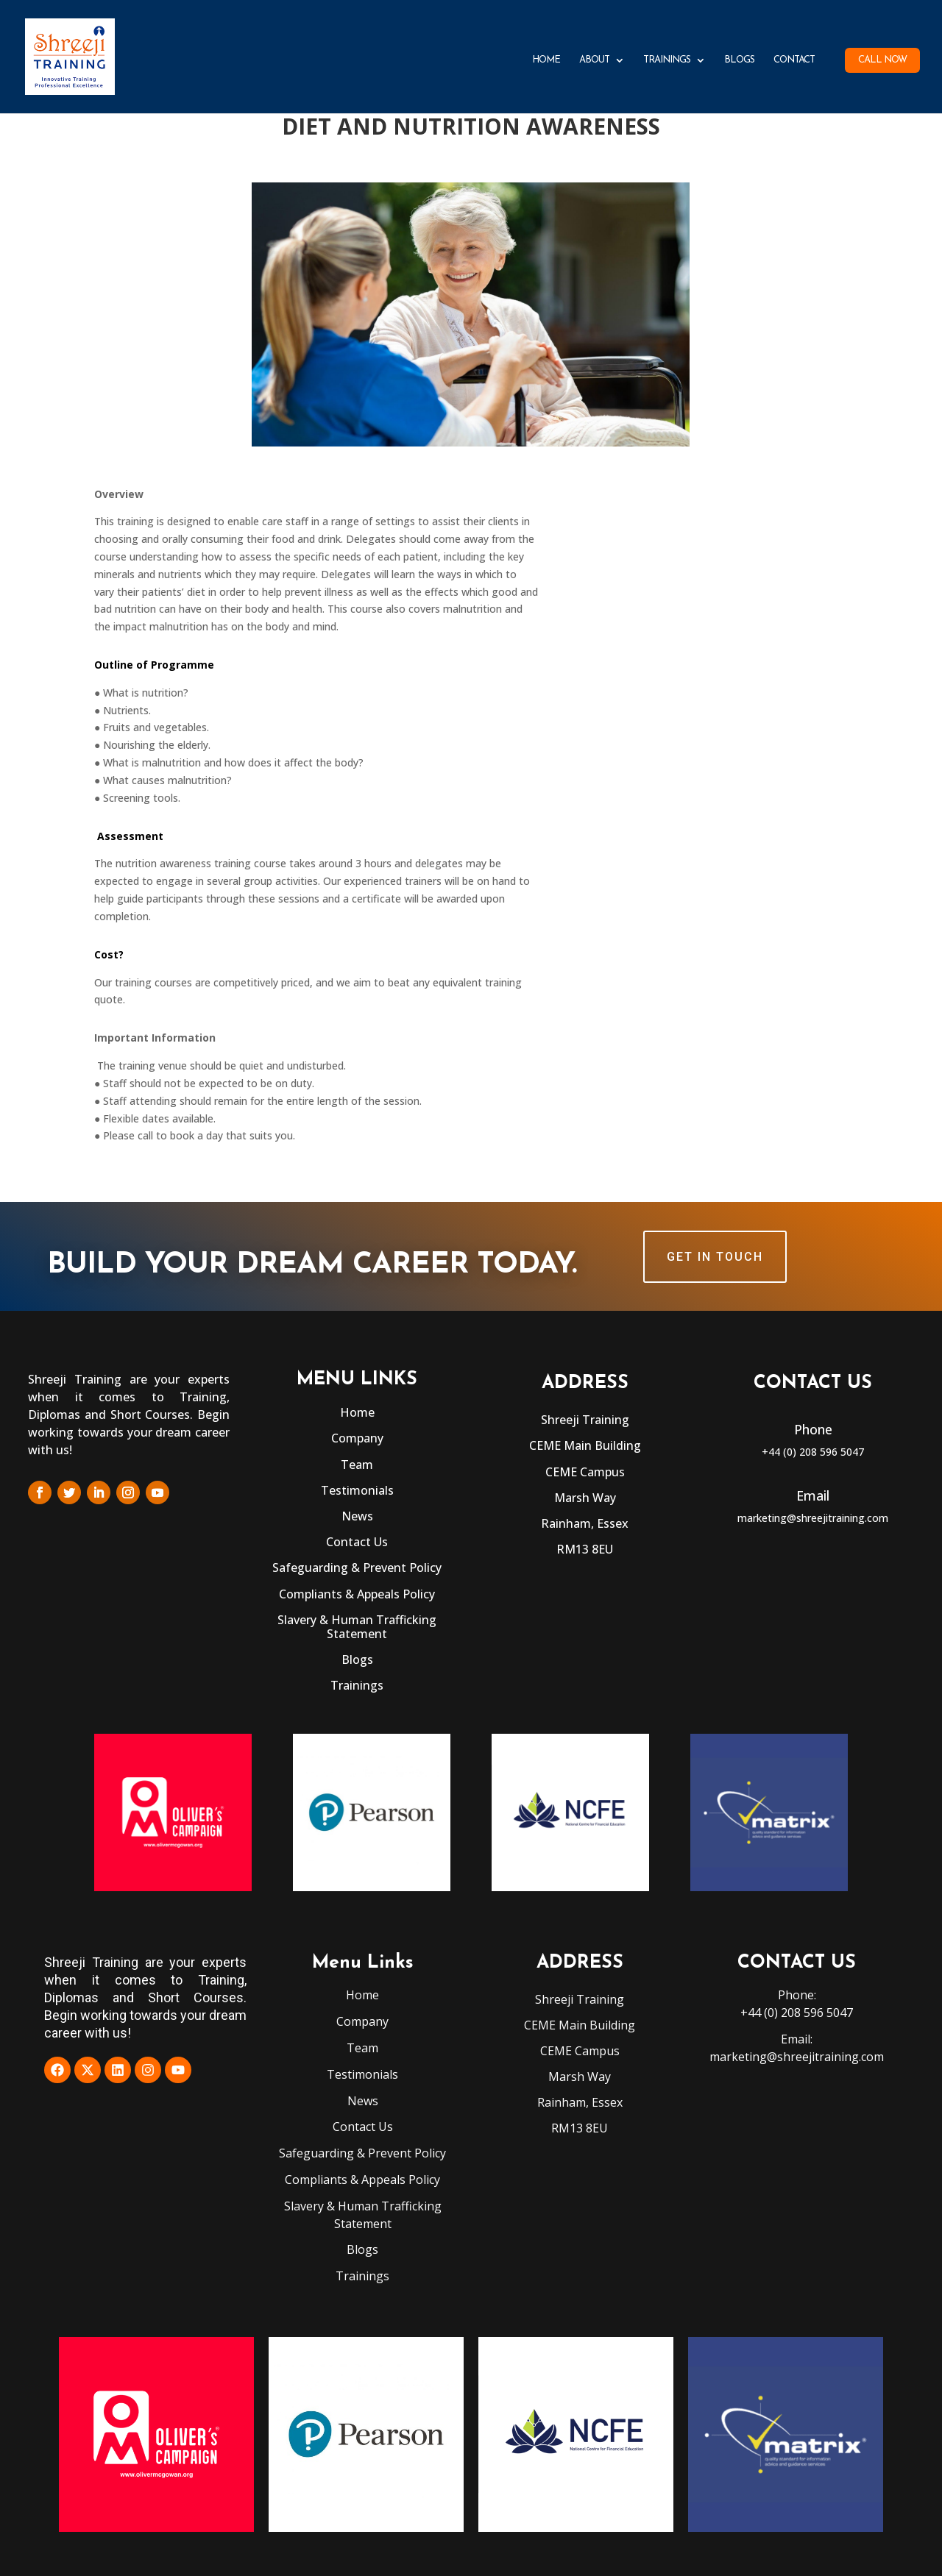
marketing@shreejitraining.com (812, 1518)
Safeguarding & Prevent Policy (357, 1567)
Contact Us (357, 1542)
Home (546, 60)
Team (357, 1464)
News (357, 1516)
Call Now (882, 60)
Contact (794, 60)
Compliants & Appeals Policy (357, 1594)
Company (357, 1438)
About (594, 60)
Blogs (739, 60)
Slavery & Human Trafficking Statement (356, 1627)
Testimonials (357, 1490)
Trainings (666, 60)
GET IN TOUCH (715, 1257)
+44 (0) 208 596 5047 (813, 1452)
